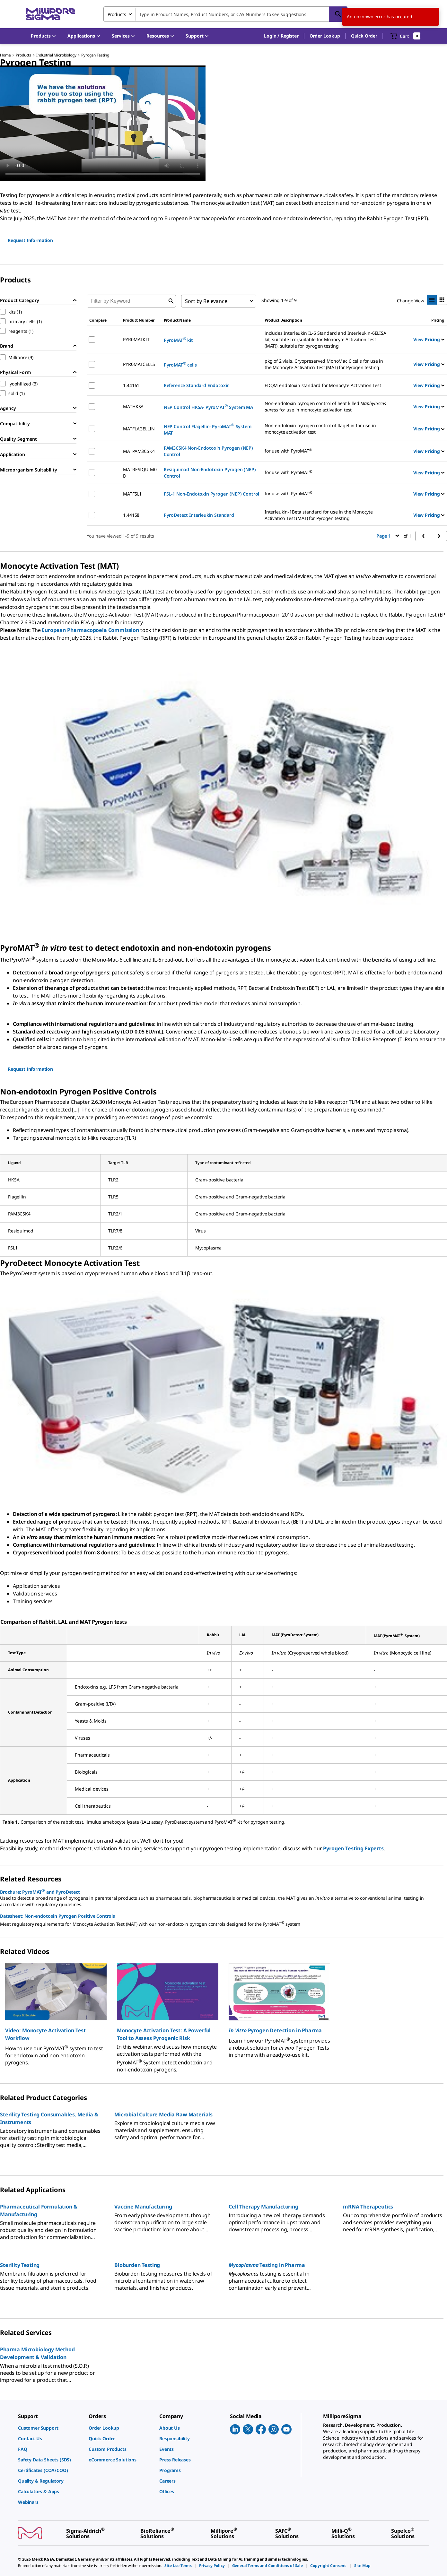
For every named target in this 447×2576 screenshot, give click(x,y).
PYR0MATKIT (136, 339)
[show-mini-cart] (405, 35)
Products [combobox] (117, 14)
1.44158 (131, 515)
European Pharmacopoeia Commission (90, 630)
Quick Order (364, 36)
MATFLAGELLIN (138, 429)
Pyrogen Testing (95, 55)
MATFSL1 (132, 494)
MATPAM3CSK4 (138, 451)
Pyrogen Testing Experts (353, 1848)
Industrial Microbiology (56, 55)
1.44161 (131, 385)
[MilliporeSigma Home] (50, 14)
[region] (223, 2014)
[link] (50, 2428)
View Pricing (428, 339)
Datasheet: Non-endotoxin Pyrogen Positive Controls (57, 1916)
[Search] (338, 14)
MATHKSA (133, 406)
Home (5, 55)
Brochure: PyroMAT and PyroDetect (40, 1891)
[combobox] (225, 14)
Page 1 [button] (387, 536)
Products (23, 55)
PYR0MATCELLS (139, 364)
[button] (281, 36)
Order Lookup (325, 36)
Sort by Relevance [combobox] (206, 301)
